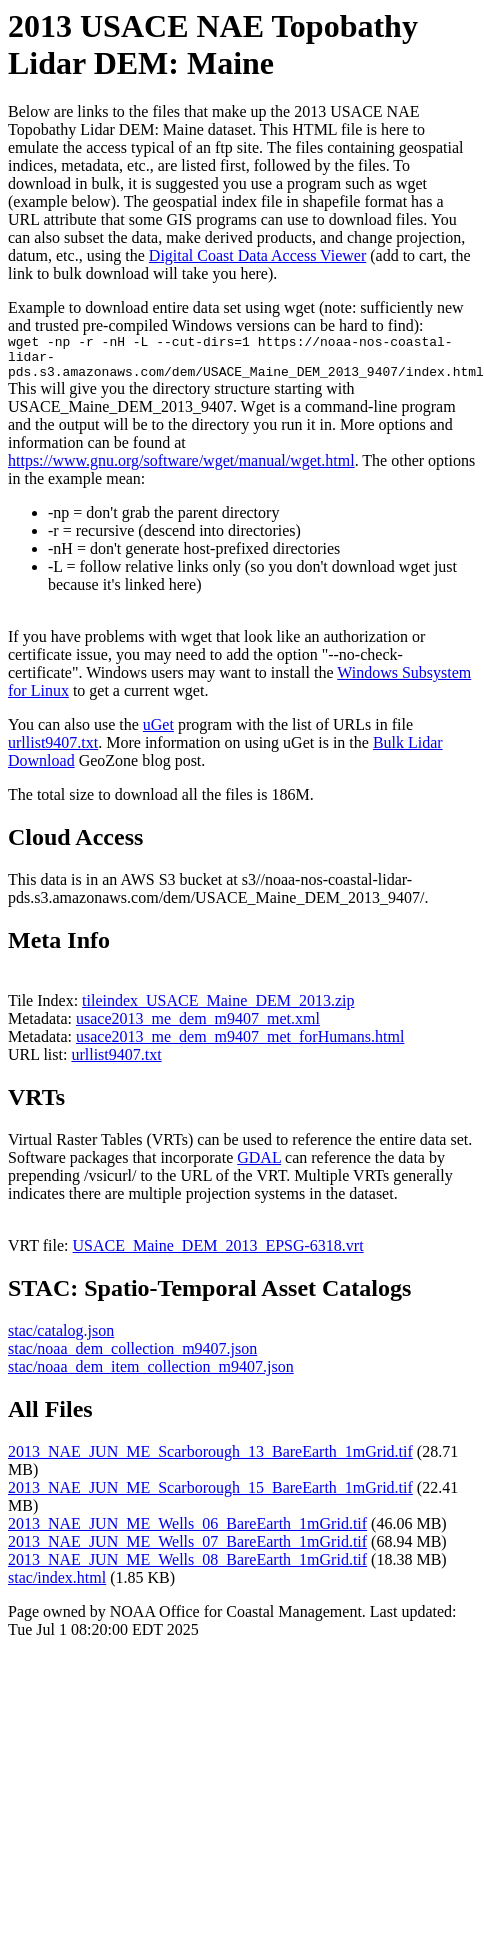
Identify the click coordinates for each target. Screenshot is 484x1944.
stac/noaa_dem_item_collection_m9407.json (151, 1375)
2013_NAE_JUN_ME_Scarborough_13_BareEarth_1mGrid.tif (210, 1460)
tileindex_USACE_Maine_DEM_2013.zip (218, 1009)
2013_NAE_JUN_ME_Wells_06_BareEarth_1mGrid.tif (187, 1532)
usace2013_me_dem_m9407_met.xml (198, 1027)
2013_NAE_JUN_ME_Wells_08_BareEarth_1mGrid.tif (187, 1568)
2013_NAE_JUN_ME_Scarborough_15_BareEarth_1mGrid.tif (210, 1496)
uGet (158, 733)
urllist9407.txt (53, 751)
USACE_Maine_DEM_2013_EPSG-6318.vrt (218, 1254)
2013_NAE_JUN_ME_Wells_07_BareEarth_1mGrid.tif (187, 1550)
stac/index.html (57, 1586)
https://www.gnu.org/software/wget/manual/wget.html (181, 469)
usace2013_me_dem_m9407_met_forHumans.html (240, 1045)
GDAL (259, 1166)
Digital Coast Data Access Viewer (257, 255)
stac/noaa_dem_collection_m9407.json (132, 1357)
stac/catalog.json (61, 1339)
